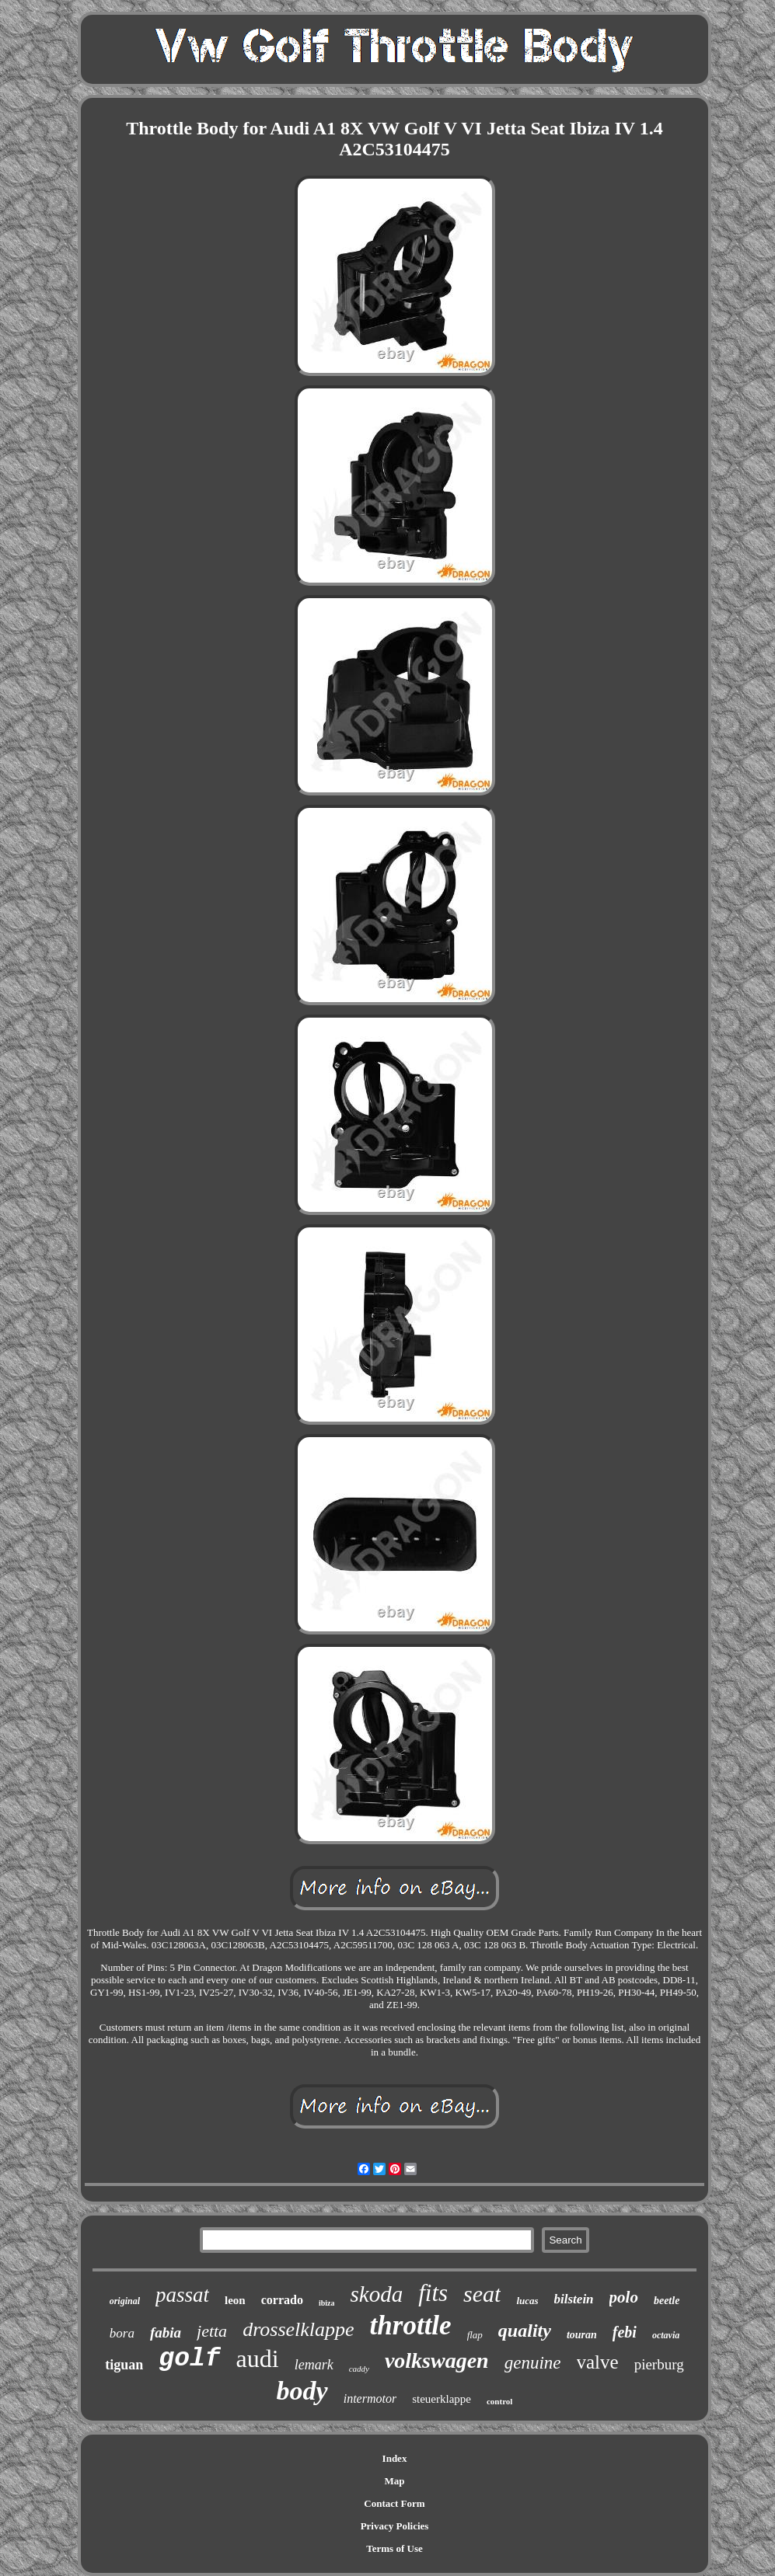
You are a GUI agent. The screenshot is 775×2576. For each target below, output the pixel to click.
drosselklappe (298, 2329)
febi (625, 2332)
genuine (532, 2362)
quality (524, 2330)
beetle (666, 2300)
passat (182, 2294)
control (499, 2401)
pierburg (659, 2364)
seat (482, 2293)
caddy (359, 2368)
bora (122, 2333)
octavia (665, 2335)
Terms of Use (394, 2548)
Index (394, 2458)
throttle (411, 2325)
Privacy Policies (395, 2526)
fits (433, 2292)
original (125, 2301)
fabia (165, 2332)
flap (475, 2335)
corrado (282, 2299)
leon (235, 2300)
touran (582, 2335)
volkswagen (437, 2360)
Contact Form (394, 2503)
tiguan (124, 2364)
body (302, 2390)
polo (623, 2297)
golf (189, 2359)
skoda (376, 2294)
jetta (212, 2331)
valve (598, 2361)
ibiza (327, 2303)
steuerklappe (441, 2399)
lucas (527, 2300)
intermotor (370, 2398)
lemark (314, 2364)
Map (395, 2481)
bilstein (574, 2299)
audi (257, 2358)
